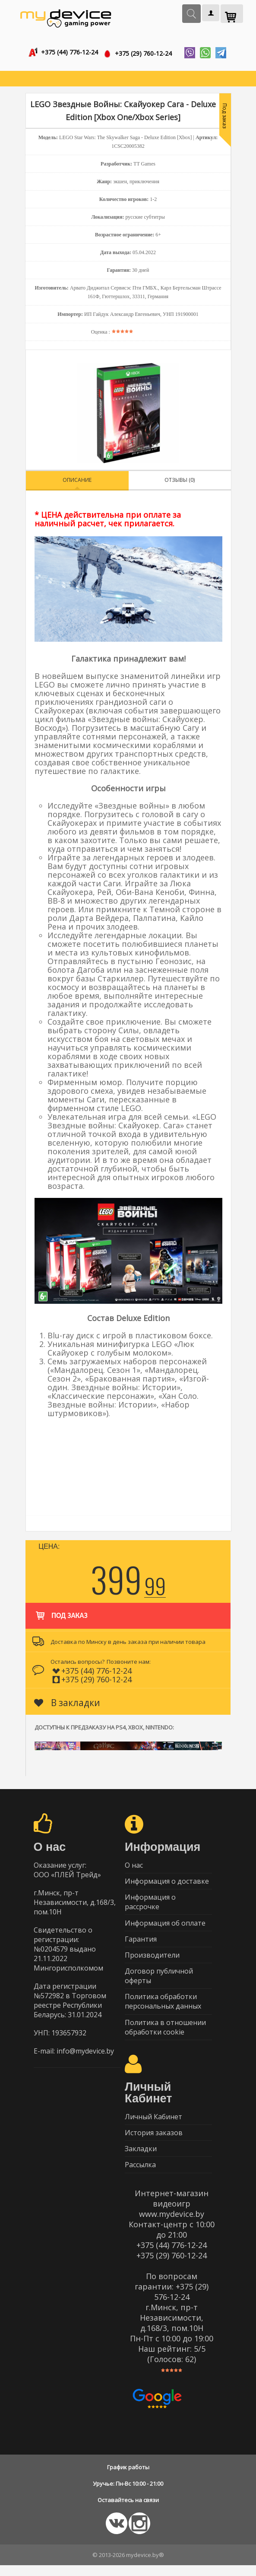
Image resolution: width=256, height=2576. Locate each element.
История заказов (154, 2141)
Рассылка (140, 2175)
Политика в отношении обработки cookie (165, 2034)
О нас (134, 1866)
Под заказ (60, 1612)
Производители (152, 1960)
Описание (77, 481)
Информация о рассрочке (150, 1904)
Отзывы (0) (179, 481)
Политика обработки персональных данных (163, 2008)
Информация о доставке (167, 1883)
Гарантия (141, 1943)
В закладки (67, 1703)
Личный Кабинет (153, 2125)
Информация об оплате (165, 1926)
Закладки (141, 2158)
